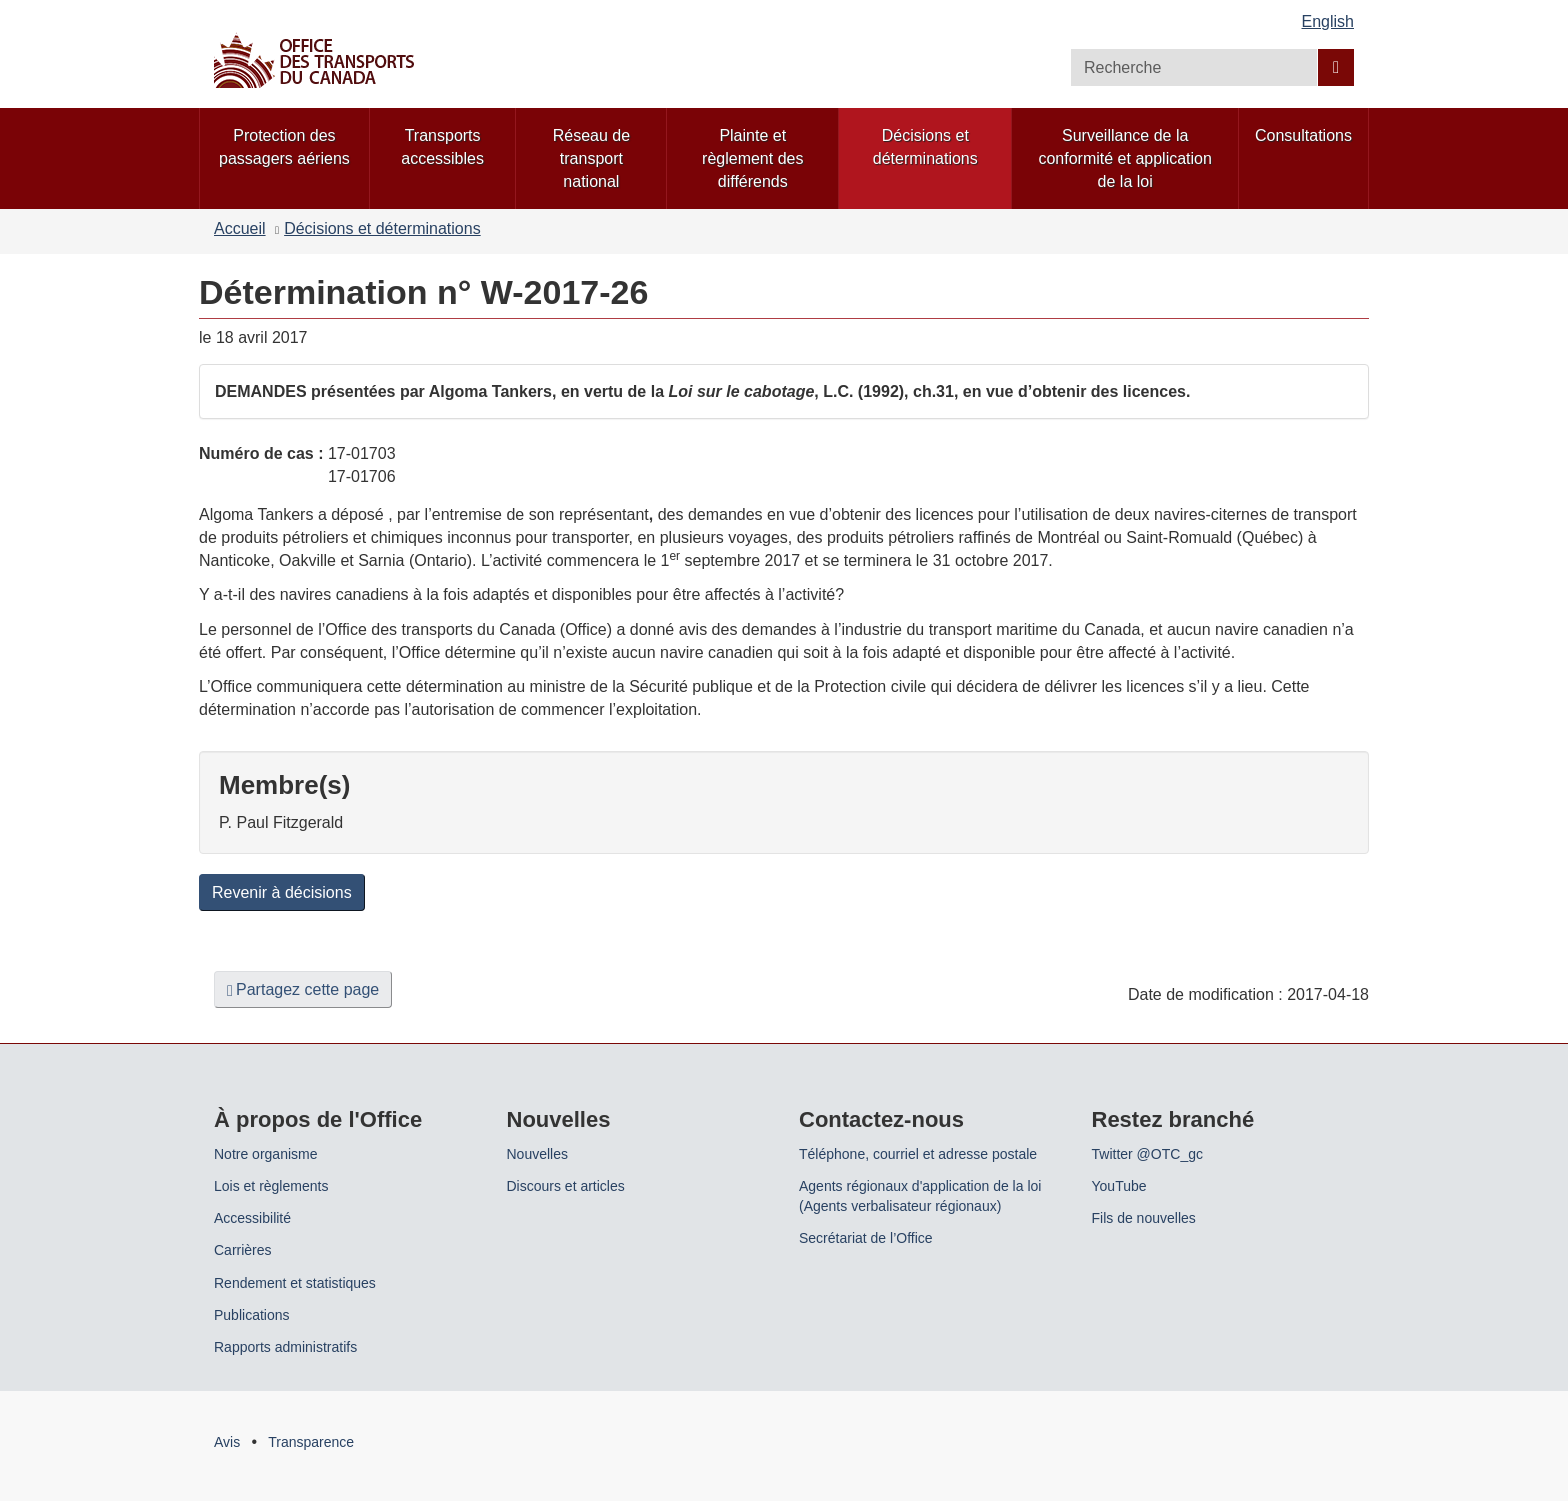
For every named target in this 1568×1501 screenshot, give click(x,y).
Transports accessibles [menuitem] (442, 147)
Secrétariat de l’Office (866, 1238)
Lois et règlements (271, 1186)
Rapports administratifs (285, 1347)
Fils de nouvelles (1144, 1218)
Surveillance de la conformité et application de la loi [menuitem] (1124, 158)
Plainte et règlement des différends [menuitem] (752, 158)
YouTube (1119, 1186)
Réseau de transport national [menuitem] (591, 158)
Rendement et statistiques (295, 1283)
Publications (252, 1315)
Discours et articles (566, 1186)
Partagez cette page (303, 990)
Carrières (243, 1250)
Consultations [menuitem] (1303, 135)
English (1328, 21)
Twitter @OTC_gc (1147, 1154)
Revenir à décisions (282, 892)
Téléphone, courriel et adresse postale (918, 1154)
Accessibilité (252, 1218)
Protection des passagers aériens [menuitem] (284, 147)
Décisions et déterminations (382, 228)
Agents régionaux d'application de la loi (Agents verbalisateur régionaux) (920, 1196)
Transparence (311, 1442)
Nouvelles (537, 1154)
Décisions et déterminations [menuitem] (925, 147)
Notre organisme (266, 1154)
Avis (227, 1442)
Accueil (240, 228)
